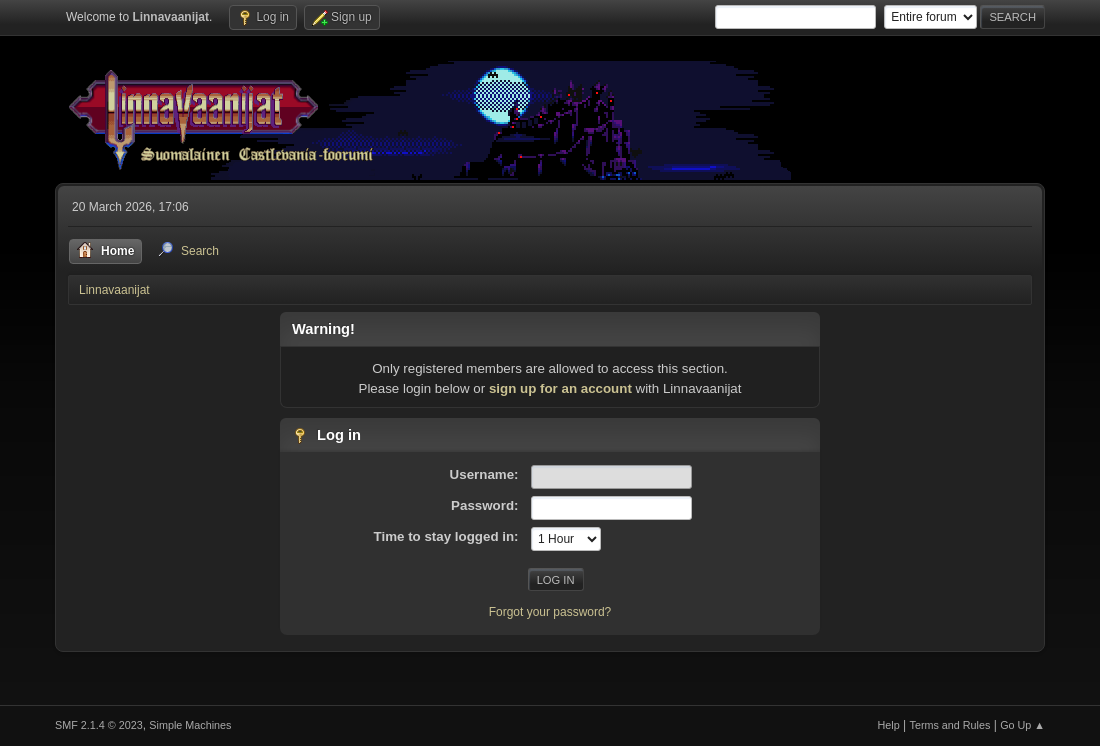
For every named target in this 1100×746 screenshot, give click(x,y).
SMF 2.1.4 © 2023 (99, 725)
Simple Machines (190, 725)
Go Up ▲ (1022, 725)
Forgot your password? (550, 612)
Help (889, 725)
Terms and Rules (950, 725)
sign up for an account (560, 388)
